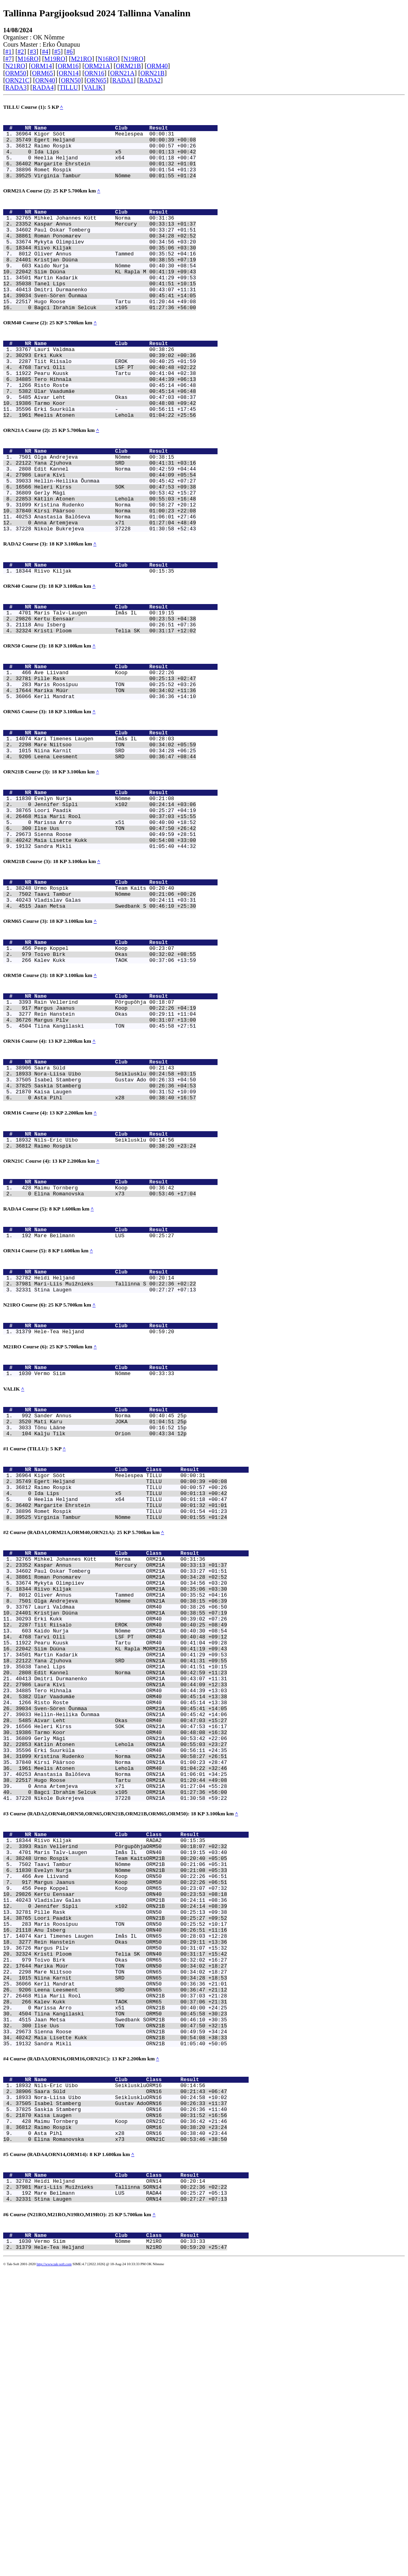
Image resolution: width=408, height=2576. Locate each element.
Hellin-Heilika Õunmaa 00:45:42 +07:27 (115, 539)
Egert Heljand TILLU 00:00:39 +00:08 (130, 1658)
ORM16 (68, 66)
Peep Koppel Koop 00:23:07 (104, 1066)
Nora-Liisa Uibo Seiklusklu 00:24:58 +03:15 (115, 1207)
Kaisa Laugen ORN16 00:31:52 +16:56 (130, 2404)
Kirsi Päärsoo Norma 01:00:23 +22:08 (115, 575)
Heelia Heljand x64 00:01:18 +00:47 (115, 165)
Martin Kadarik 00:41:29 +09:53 (115, 304)
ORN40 (45, 80)
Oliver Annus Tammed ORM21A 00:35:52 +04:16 (130, 1789)
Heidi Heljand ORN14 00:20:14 (119, 2478)
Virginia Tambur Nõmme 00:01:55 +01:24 (115, 187)
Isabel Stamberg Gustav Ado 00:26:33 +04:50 (115, 1214)
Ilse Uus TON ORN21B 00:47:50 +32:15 (130, 2301)
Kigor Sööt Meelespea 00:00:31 (104, 137)
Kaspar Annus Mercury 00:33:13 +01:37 (115, 240)
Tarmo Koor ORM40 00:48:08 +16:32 (130, 1954)
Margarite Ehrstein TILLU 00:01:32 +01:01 (130, 1686)
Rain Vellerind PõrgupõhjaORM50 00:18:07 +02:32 (130, 2086)
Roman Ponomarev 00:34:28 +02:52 (115, 254)
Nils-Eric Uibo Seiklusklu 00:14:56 (104, 1281)
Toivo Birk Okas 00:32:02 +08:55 (115, 1073)
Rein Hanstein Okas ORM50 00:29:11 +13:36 (130, 2201)
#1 (8, 51)
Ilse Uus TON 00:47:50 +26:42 (115, 932)
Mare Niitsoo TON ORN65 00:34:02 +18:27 (130, 2237)
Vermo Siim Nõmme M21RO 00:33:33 (119, 2545)
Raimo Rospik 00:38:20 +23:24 (115, 1289)
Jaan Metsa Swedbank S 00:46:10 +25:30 (115, 1020)
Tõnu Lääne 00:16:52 (104, 1598)
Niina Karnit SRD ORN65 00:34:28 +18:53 (130, 2244)
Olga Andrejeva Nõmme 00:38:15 (104, 510)
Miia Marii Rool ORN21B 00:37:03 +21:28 (130, 2265)
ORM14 (41, 66)
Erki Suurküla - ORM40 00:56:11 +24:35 (130, 1976)
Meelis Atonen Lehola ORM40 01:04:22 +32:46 (130, 1997)
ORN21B (152, 73)
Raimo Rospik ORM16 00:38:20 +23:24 (130, 2418)
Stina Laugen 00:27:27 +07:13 (115, 1447)
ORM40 (157, 66)
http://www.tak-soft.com (54, 2570)
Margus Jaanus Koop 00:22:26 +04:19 (115, 1133)
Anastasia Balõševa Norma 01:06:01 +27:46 (115, 582)
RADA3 (15, 87)
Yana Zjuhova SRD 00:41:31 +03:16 (115, 517)
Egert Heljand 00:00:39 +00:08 (115, 144)
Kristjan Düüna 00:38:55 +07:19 (115, 283)
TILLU (68, 87)
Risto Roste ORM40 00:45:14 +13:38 (130, 1918)
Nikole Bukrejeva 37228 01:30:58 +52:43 (115, 596)
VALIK (93, 87)
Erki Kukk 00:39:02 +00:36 (115, 393)
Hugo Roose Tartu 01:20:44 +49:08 (115, 333)
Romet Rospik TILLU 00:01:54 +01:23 (130, 1693)
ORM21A (97, 66)
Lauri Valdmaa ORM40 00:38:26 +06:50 (130, 1803)
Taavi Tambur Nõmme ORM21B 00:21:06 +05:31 (130, 2107)
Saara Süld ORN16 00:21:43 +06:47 (130, 2375)
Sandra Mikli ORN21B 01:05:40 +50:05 (130, 2323)
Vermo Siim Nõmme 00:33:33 (104, 1538)
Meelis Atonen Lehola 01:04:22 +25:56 (115, 465)
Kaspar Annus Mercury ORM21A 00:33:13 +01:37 (130, 1753)
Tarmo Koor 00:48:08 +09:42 (115, 450)
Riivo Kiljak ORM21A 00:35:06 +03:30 (130, 1782)
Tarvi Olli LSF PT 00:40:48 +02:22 (115, 407)
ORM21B (128, 66)
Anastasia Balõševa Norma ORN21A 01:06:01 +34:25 (130, 2004)
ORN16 (94, 73)
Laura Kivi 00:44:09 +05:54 (115, 532)
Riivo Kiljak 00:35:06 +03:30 (115, 269)
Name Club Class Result (141, 1643)
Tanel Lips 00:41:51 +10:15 (115, 312)
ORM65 (42, 73)
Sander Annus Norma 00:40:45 (104, 1583)
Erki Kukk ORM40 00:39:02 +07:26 (130, 1818)
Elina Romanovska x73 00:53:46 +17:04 (115, 1341)
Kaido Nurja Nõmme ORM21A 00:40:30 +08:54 (130, 1832)
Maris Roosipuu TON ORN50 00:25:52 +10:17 (130, 2179)
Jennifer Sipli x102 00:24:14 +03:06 (115, 903)
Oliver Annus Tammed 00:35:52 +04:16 (115, 276)
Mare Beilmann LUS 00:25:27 (104, 1387)
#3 (33, 51)
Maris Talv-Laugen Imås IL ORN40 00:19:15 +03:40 (130, 2093)
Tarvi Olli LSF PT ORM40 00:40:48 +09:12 (130, 1839)
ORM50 (15, 73)
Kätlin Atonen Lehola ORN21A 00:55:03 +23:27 (130, 1968)
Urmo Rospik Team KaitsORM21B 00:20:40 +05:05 (130, 2100)
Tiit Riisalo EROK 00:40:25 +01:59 (115, 400)
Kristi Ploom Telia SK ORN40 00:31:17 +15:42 (130, 2215)
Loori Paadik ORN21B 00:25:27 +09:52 (130, 2172)
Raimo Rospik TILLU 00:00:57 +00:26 (130, 1665)
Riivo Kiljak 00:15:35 (104, 642)
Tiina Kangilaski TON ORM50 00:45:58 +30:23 (130, 2287)
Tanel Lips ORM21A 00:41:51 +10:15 (130, 1875)
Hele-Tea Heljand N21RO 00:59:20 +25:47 (130, 2552)
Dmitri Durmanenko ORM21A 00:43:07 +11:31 (130, 1889)
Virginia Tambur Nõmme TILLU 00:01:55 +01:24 (130, 1701)
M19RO (54, 58)
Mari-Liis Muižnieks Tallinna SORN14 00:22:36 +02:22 (130, 2485)
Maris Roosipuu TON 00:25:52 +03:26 (115, 769)
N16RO (108, 58)
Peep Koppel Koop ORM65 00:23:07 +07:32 (130, 2136)
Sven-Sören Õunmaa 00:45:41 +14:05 (115, 326)
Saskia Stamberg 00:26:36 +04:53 (115, 1221)
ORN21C (17, 80)
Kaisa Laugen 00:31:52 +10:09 (115, 1228)
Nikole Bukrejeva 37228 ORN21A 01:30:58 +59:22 (130, 2033)
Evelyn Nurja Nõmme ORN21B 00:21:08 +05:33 (130, 2115)
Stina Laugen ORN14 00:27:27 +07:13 (130, 2499)
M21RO (81, 58)
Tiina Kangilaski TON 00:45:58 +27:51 (115, 1154)
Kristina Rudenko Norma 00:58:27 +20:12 (115, 567)
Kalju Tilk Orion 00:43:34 (104, 1605)
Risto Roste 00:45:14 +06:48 (115, 429)
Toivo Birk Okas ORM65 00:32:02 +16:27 (130, 2222)
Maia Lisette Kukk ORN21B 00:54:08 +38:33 (130, 2315)
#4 (45, 51)
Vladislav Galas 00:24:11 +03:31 (115, 1013)
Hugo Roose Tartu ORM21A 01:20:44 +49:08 (130, 2011)
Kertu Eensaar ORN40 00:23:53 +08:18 (130, 2143)
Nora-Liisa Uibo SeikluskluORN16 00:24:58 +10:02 (130, 2382)
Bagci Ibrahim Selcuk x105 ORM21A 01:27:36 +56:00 (130, 2026)
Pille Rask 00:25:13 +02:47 (115, 761)
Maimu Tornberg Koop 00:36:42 (104, 1334)
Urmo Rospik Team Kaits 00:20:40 (104, 999)
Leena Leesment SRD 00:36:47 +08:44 (115, 850)
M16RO (28, 58)
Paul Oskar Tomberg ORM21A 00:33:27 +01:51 (130, 1760)
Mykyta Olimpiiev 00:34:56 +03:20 (115, 261)
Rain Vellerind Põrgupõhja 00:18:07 (104, 1126)
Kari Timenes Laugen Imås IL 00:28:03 (104, 829)
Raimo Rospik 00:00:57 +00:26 (115, 151)
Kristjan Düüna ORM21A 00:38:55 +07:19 (130, 1811)
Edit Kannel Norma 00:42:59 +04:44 (115, 524)
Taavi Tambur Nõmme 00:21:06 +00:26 (115, 1006)
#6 (70, 51)
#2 (21, 51)
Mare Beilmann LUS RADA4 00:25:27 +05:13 (130, 2492)
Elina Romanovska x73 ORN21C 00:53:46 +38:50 (130, 2433)
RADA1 (122, 80)
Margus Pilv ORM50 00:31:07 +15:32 (130, 2208)
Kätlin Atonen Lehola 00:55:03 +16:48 (115, 560)
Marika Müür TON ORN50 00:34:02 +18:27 (130, 2229)
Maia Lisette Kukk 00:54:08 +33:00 (115, 946)
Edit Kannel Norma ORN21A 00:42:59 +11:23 (130, 1882)
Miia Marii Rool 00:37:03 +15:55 (115, 917)
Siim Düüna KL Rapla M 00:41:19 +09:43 (115, 297)
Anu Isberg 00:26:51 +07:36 (115, 702)
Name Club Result (126, 129)
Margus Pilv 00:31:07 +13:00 (115, 1147)
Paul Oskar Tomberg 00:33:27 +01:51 (115, 247)
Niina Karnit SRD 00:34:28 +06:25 (115, 843)
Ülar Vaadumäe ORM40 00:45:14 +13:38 (130, 1911)
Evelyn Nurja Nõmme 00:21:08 (104, 896)
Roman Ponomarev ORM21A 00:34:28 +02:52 (130, 1768)
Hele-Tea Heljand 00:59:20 (104, 1492)
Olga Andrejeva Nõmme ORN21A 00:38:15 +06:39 (130, 1796)
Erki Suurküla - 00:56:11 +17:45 (115, 457)
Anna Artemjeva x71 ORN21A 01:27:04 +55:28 (130, 2019)
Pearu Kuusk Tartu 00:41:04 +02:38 (115, 414)
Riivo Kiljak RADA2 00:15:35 (119, 2079)
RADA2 (150, 80)
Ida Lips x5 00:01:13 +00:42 (115, 158)
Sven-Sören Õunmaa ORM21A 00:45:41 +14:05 (130, 1925)
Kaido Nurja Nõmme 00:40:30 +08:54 (115, 290)
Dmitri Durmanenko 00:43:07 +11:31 (115, 319)
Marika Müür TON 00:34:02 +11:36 (115, 776)
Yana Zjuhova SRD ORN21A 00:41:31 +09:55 (130, 1868)
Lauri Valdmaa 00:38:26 (104, 386)
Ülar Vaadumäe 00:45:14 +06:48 (115, 436)
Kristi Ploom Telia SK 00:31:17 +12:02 (115, 709)
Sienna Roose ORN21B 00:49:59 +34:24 (130, 2308)
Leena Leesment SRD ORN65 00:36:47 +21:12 (130, 2258)
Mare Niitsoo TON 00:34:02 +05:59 (115, 836)
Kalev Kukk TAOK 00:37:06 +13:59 (115, 1080)
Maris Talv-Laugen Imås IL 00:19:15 (104, 687)
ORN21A (122, 73)
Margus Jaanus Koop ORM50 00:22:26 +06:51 (130, 2129)
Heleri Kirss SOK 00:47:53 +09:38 (115, 546)
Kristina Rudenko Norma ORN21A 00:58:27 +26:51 (130, 1983)
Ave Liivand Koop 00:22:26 (104, 754)
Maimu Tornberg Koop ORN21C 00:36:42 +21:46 (130, 2411)
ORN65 (96, 80)
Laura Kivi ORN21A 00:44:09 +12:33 (130, 1897)
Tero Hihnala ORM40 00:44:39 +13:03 (130, 1904)
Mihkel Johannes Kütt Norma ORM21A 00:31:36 (119, 1746)
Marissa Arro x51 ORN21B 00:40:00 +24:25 (130, 2280)
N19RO (133, 58)
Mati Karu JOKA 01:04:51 (104, 1591)
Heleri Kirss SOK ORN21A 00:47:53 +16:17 (130, 1947)
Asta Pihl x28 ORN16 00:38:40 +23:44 (130, 2425)
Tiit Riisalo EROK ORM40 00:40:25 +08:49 (130, 1825)
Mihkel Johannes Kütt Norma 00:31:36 (104, 233)
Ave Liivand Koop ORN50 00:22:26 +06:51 (130, 2122)
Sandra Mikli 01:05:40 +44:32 (115, 953)
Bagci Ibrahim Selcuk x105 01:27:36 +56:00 (115, 340)
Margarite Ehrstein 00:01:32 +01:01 (115, 173)
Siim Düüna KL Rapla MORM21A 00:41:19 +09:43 (130, 1854)
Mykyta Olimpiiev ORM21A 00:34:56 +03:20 (130, 1775)
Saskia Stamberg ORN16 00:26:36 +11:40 (130, 2397)
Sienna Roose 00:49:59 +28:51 (115, 939)
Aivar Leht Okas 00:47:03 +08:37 (115, 443)
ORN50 (71, 80)
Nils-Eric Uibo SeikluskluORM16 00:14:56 (119, 2368)
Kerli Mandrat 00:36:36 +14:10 (115, 783)
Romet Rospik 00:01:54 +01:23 (115, 180)
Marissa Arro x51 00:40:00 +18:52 (115, 924)
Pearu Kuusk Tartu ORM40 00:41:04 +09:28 (130, 1846)
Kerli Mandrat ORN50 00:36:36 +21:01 (130, 2251)
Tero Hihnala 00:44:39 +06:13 (115, 422)
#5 (57, 51)
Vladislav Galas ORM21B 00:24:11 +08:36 (130, 2150)
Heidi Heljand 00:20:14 (104, 1432)
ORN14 (69, 73)
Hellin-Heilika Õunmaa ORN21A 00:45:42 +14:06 (130, 1932)
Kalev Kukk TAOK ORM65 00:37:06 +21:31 (130, 2272)
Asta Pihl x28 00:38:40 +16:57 (115, 1236)
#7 (8, 58)
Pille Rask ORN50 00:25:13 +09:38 (130, 2165)
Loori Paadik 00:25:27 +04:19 (115, 910)
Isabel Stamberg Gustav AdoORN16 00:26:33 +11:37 (130, 2390)
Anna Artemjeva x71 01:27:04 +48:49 (115, 589)
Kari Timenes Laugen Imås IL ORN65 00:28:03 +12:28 (130, 2193)
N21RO (15, 66)
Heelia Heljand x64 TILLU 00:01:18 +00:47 (130, 1679)
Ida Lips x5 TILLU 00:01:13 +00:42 (130, 1672)
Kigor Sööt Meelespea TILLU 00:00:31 (119, 1650)
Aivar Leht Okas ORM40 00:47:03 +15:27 (130, 1940)
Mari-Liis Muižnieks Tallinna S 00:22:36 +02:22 (115, 1440)
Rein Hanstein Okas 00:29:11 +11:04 (115, 1140)
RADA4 (42, 87)
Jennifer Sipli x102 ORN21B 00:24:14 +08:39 (130, 2158)
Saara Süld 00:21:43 (104, 1200)
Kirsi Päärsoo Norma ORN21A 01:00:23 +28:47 (130, 1990)
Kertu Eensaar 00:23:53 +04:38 (115, 694)
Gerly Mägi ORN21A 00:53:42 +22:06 (130, 1961)
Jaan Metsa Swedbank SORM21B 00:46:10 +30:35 (130, 2294)
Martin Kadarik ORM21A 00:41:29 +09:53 (130, 1861)
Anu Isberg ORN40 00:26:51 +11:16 (130, 2186)
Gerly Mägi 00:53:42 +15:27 (115, 553)
